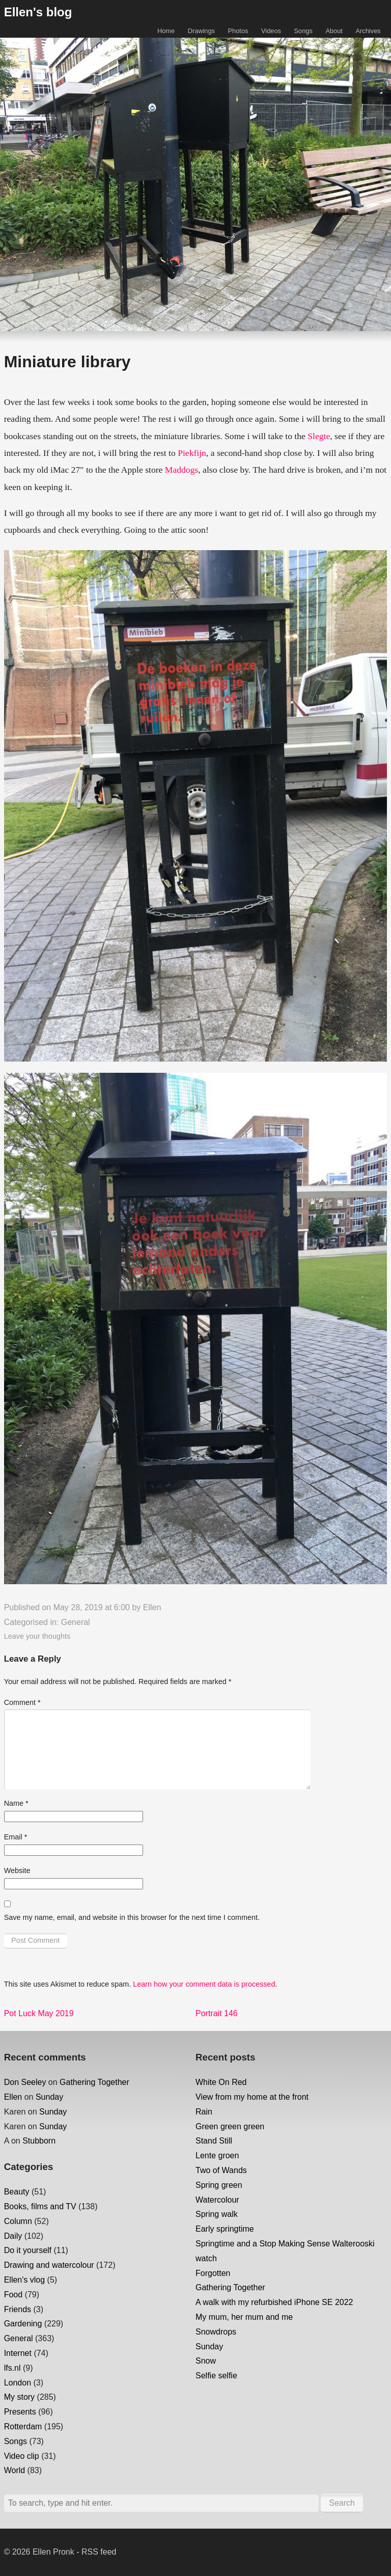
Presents (20, 2411)
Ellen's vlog (24, 2279)
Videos (271, 31)
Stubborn (38, 2140)
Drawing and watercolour (49, 2265)
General (75, 1622)
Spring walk (217, 2214)
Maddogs (182, 470)
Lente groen (217, 2155)
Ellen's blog (38, 12)
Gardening (23, 2323)
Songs (303, 31)
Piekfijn (192, 453)
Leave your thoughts (37, 1636)
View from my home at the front (252, 2097)
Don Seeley (25, 2082)
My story (19, 2397)
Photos (238, 31)
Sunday (49, 2097)
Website (17, 1870)
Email (15, 1837)
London (17, 2382)
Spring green (219, 2185)
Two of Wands (221, 2170)
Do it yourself (27, 2250)
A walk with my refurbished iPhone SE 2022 (274, 2302)
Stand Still (214, 2140)
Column (18, 2221)
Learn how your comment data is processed (204, 1984)
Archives (367, 31)
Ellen (152, 1607)
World (14, 2470)
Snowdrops (216, 2331)
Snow (206, 2360)
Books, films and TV (40, 2206)
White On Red (221, 2082)
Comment (22, 1702)
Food (13, 2294)
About (333, 31)
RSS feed (98, 2551)
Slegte (319, 436)
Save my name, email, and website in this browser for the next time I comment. (132, 1917)
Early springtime (225, 2229)
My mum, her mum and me (244, 2317)
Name (16, 1803)
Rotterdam (23, 2426)
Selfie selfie (216, 2375)
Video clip (21, 2456)
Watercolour (217, 2199)
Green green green (230, 2126)
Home (166, 31)
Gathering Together (94, 2082)
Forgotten (213, 2273)
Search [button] (342, 2503)
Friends (17, 2309)
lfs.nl (12, 2368)
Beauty (17, 2191)
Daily (13, 2236)
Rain (204, 2111)
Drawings (201, 31)
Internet (18, 2353)
